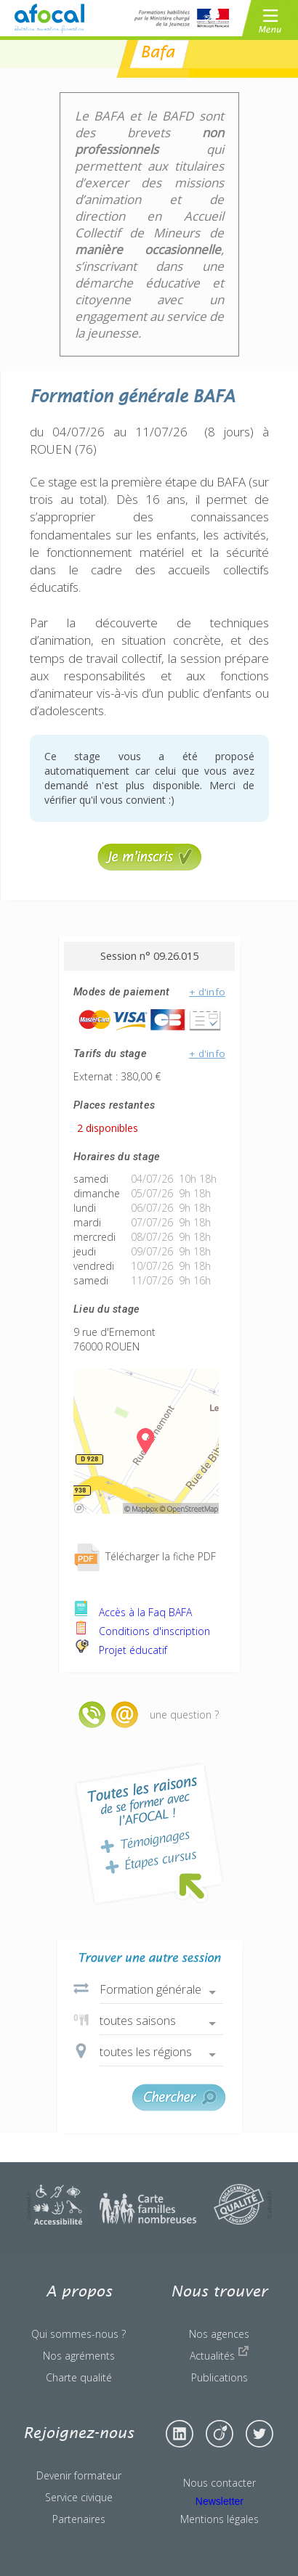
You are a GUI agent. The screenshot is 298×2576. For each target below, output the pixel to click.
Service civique (79, 2497)
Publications (219, 2377)
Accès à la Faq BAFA (132, 1612)
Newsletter (219, 2501)
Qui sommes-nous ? (78, 2334)
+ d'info (207, 991)
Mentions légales (219, 2519)
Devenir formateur (78, 2475)
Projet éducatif (120, 1650)
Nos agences (219, 2334)
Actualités (219, 2354)
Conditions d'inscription (141, 1631)
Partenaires (78, 2519)
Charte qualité (79, 2377)
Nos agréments (79, 2356)
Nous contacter (219, 2483)
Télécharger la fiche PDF (144, 1556)
